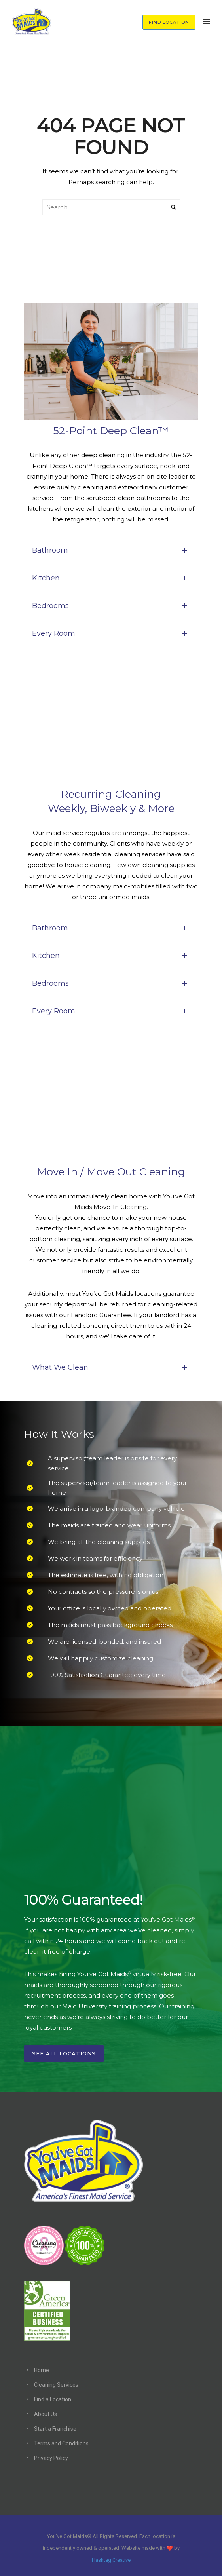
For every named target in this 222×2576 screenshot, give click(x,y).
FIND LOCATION (169, 22)
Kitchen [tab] (111, 578)
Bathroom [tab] (111, 550)
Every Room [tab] (111, 633)
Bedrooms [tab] (111, 606)
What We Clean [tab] (111, 1367)
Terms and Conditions (61, 2443)
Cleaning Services (56, 2385)
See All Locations (64, 2053)
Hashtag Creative (111, 2560)
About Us (45, 2414)
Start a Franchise (55, 2429)
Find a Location (52, 2399)
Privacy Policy (51, 2458)
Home (41, 2370)
